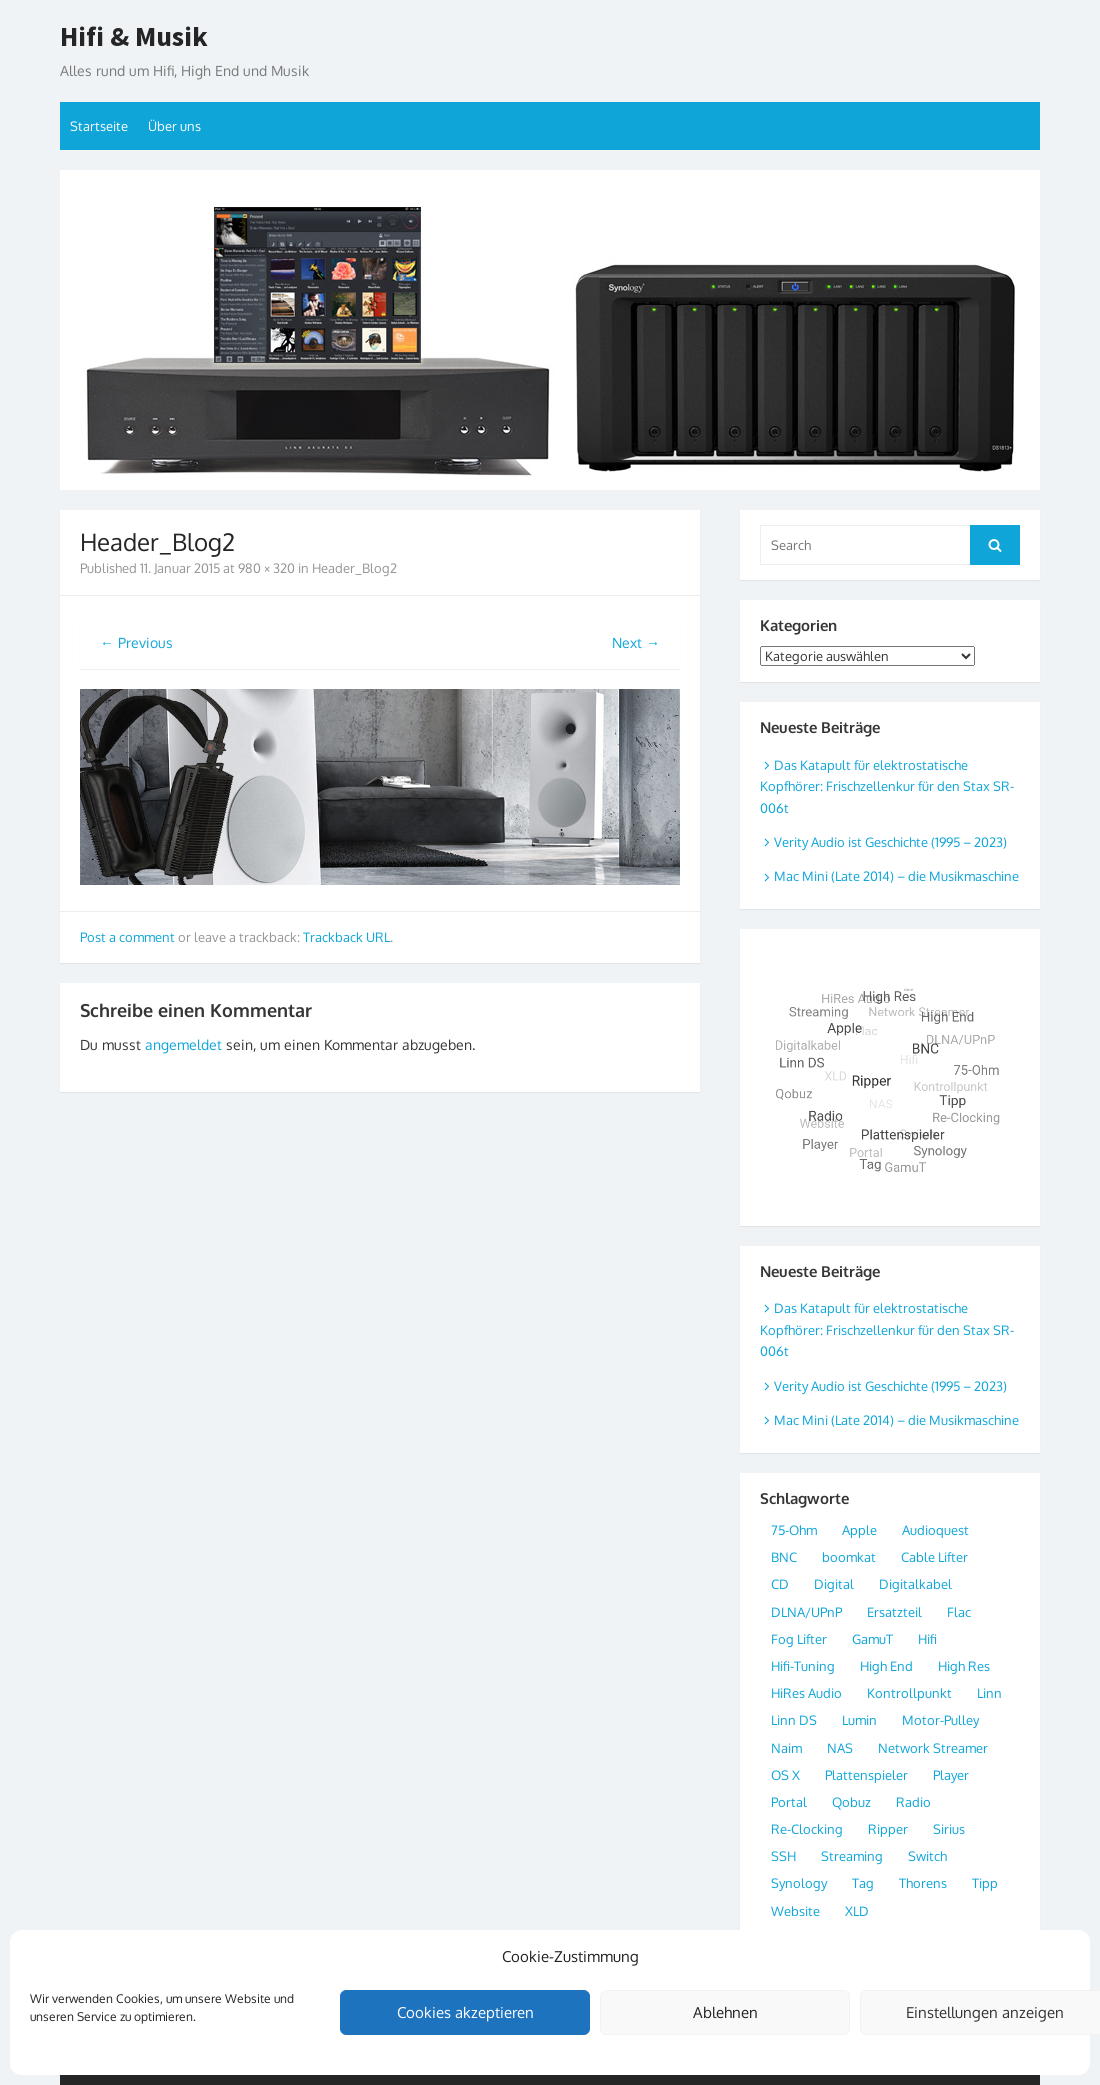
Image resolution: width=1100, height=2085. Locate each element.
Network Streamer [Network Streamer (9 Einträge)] (933, 1748)
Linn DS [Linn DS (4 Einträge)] (794, 1720)
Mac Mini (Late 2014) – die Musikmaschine (896, 876)
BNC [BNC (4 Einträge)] (784, 1557)
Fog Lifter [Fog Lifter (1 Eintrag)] (799, 1639)
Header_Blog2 (354, 568)
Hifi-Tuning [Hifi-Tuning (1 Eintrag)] (803, 1666)
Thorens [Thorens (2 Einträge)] (923, 1883)
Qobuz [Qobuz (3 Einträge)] (851, 1802)
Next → (636, 642)
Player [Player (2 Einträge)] (951, 1775)
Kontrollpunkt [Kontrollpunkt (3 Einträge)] (909, 1693)
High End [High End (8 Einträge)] (886, 1666)
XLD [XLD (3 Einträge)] (857, 1911)
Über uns (174, 126)
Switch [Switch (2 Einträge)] (927, 1856)
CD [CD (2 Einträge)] (780, 1584)
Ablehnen (725, 2012)
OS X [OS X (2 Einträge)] (785, 1775)
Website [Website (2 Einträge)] (795, 1911)
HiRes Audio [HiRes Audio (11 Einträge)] (806, 1693)
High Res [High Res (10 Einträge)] (964, 1666)
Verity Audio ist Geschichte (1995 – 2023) (890, 842)
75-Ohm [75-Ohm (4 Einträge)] (794, 1530)
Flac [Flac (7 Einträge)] (959, 1612)
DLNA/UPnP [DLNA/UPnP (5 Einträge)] (806, 1612)
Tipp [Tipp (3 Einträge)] (985, 1883)
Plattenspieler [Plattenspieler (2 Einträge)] (866, 1775)
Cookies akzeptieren (465, 2012)
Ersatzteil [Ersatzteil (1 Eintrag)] (894, 1612)
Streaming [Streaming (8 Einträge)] (852, 1856)
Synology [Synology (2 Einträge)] (799, 1883)
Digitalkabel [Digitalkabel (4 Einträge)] (915, 1584)
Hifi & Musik (134, 37)
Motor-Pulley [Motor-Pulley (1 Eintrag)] (940, 1720)
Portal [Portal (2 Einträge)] (789, 1802)
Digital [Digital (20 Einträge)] (834, 1584)
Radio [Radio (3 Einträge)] (913, 1802)
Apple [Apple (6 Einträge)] (859, 1530)
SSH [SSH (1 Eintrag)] (783, 1856)
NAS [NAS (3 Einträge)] (840, 1748)
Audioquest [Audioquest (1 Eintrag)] (935, 1530)
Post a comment (127, 937)
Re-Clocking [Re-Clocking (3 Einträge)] (807, 1829)
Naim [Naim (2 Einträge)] (786, 1748)
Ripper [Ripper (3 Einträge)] (888, 1829)
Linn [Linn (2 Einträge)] (989, 1693)
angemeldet (183, 1044)
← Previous (136, 642)
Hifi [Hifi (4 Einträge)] (927, 1639)
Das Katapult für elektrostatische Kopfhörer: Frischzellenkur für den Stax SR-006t (887, 786)
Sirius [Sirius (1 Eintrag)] (949, 1829)
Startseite (99, 126)
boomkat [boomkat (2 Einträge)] (849, 1557)
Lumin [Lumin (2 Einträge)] (859, 1720)
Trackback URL (346, 937)
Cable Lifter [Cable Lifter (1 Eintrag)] (934, 1557)
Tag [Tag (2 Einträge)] (863, 1883)
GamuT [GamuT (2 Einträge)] (872, 1639)
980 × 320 (266, 568)
